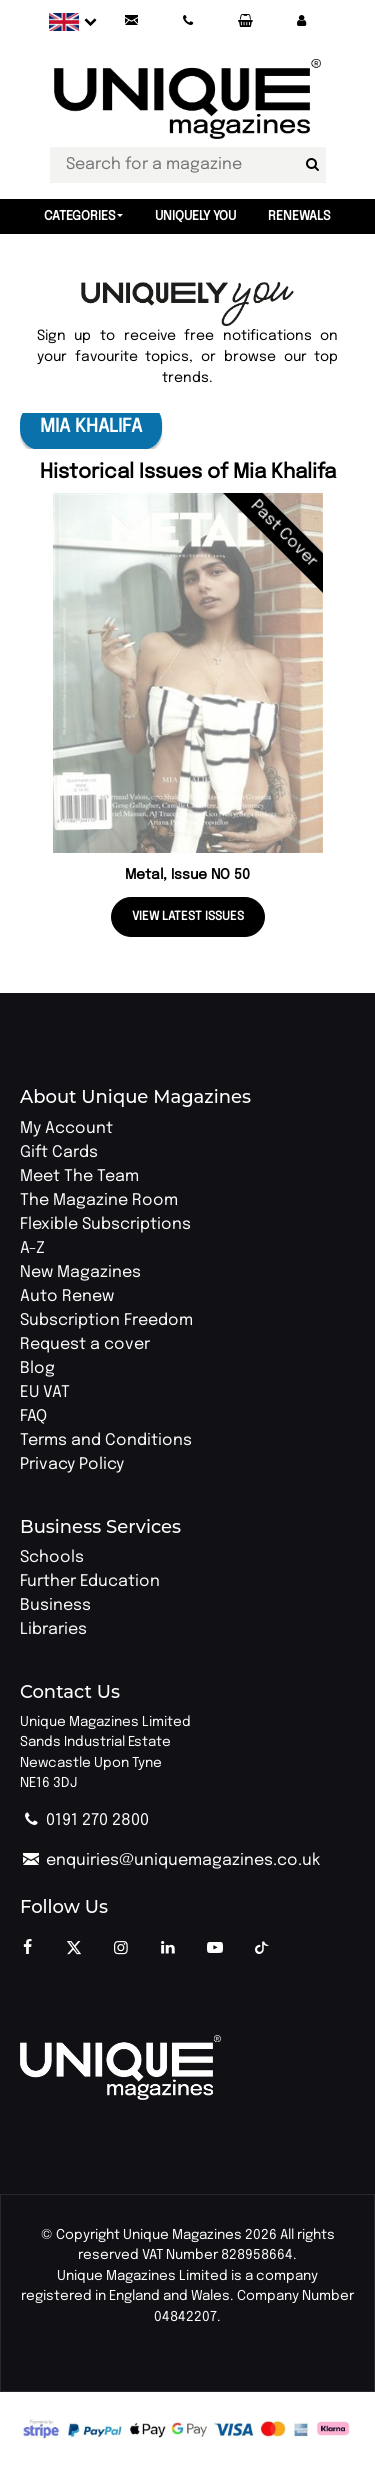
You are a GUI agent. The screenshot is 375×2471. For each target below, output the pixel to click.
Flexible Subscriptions (105, 1224)
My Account (66, 1128)
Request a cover (85, 1344)
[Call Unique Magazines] (188, 21)
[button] (301, 21)
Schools (52, 1557)
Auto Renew (67, 1296)
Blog (37, 1368)
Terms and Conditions (106, 1440)
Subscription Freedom (106, 1320)
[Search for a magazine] (313, 165)
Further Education (90, 1581)
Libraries (53, 1629)
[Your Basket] (245, 21)
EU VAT (45, 1392)
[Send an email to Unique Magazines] (131, 21)
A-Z (32, 1248)
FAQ (33, 1416)
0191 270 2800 (84, 1820)
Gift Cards (59, 1152)
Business (55, 1605)
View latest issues (188, 917)
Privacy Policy (72, 1464)
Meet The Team (79, 1176)
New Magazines (80, 1272)
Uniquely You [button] (195, 216)
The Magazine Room (99, 1200)
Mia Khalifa (91, 426)
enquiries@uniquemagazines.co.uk (170, 1860)
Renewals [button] (299, 216)
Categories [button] (80, 216)
